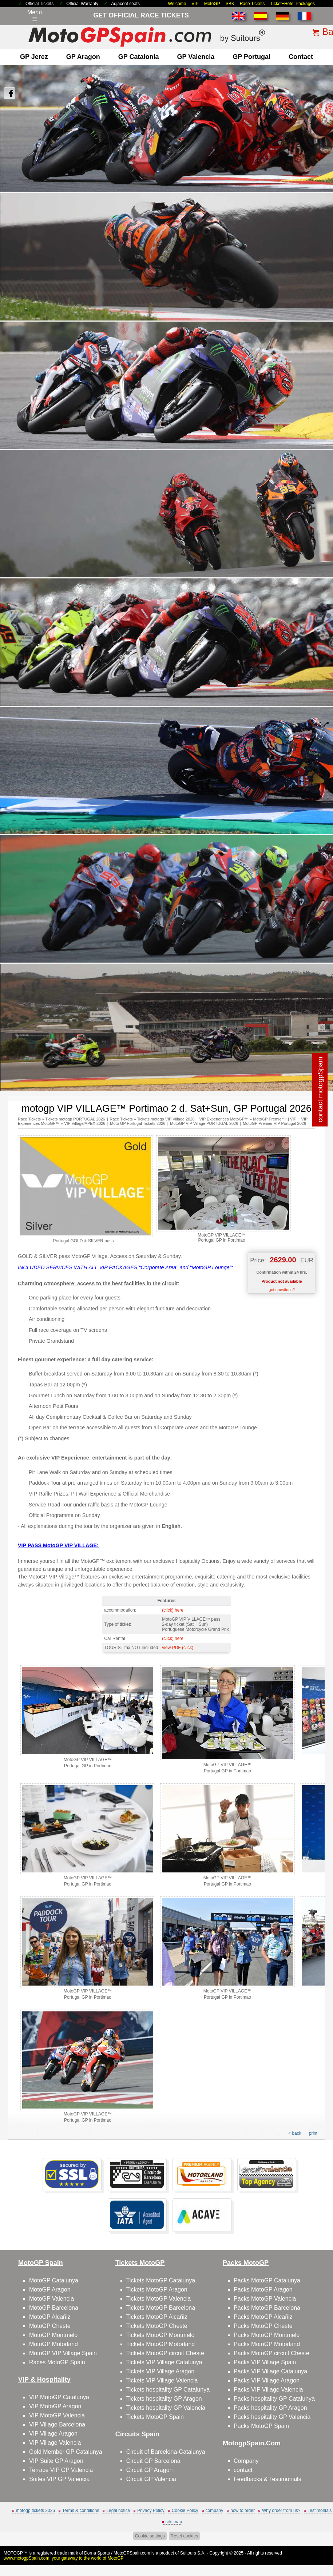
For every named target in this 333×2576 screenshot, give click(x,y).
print (313, 2133)
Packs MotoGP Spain (261, 2426)
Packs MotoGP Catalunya (267, 2280)
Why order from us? (281, 2510)
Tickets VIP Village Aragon (160, 2371)
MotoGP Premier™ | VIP (274, 1119)
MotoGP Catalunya (53, 2280)
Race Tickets (252, 3)
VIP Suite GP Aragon (56, 2461)
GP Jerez (34, 56)
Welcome (177, 3)
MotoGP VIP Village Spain (63, 2353)
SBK (230, 3)
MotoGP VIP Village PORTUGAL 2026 (204, 1123)
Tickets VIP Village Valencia (162, 2380)
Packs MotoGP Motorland (267, 2344)
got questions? (282, 1289)
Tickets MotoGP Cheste (156, 2326)
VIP (194, 3)
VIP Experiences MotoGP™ (224, 1119)
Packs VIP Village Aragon (267, 2380)
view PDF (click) (177, 1647)
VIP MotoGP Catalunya (59, 2397)
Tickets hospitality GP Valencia (166, 2408)
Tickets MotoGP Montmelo (160, 2335)
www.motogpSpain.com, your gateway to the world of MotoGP (64, 2558)
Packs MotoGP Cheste (263, 2326)
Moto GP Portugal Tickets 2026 (137, 1123)
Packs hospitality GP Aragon (270, 2408)
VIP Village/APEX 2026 (84, 1123)
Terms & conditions (80, 2510)
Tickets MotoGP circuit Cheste (165, 2353)
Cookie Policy (185, 2510)
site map (174, 2521)
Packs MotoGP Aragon (263, 2289)
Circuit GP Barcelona (153, 2461)
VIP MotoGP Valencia (57, 2415)
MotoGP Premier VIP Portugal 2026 (274, 1123)
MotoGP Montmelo (53, 2335)
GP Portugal (251, 56)
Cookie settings (150, 2536)
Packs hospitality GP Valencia (272, 2417)
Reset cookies (184, 2536)
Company (246, 2461)
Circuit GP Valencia (151, 2479)
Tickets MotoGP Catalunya (160, 2280)
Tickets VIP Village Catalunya (164, 2362)
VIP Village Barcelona (57, 2424)
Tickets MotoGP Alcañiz (156, 2317)
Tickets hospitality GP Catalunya (168, 2389)
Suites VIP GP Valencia (59, 2479)
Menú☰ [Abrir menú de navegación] (34, 15)
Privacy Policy (150, 2510)
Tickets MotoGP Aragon (156, 2289)
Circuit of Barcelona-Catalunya (165, 2452)
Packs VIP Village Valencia (268, 2389)
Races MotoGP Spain (57, 2362)
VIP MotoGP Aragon (55, 2406)
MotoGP (212, 3)
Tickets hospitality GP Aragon (164, 2399)
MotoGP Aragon (50, 2289)
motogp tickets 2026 (35, 2510)
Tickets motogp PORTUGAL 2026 (75, 1119)
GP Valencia (196, 56)
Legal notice (118, 2510)
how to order (242, 2510)
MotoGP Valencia (51, 2299)
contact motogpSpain (320, 1089)
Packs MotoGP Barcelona (267, 2308)
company (214, 2510)
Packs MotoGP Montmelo (267, 2335)
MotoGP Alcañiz (50, 2317)
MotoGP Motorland (53, 2344)
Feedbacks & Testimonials (267, 2479)
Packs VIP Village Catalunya (270, 2371)
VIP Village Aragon (53, 2433)
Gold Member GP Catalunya (65, 2452)
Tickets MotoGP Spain (155, 2417)
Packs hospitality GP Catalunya (274, 2399)
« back (294, 2133)
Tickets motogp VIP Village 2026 (166, 1119)
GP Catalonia (138, 56)
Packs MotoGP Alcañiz (263, 2317)
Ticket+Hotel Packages (292, 3)
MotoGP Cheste (50, 2326)
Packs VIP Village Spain (265, 2362)
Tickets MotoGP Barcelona (160, 2308)
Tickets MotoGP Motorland (160, 2344)
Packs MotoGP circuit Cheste (271, 2353)
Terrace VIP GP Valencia (61, 2470)
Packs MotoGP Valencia (265, 2299)
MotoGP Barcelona (53, 2308)
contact (301, 56)
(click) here (172, 1610)
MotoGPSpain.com (132, 2553)
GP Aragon (83, 56)
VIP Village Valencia (55, 2443)
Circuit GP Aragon (149, 2470)
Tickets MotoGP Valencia (158, 2299)
